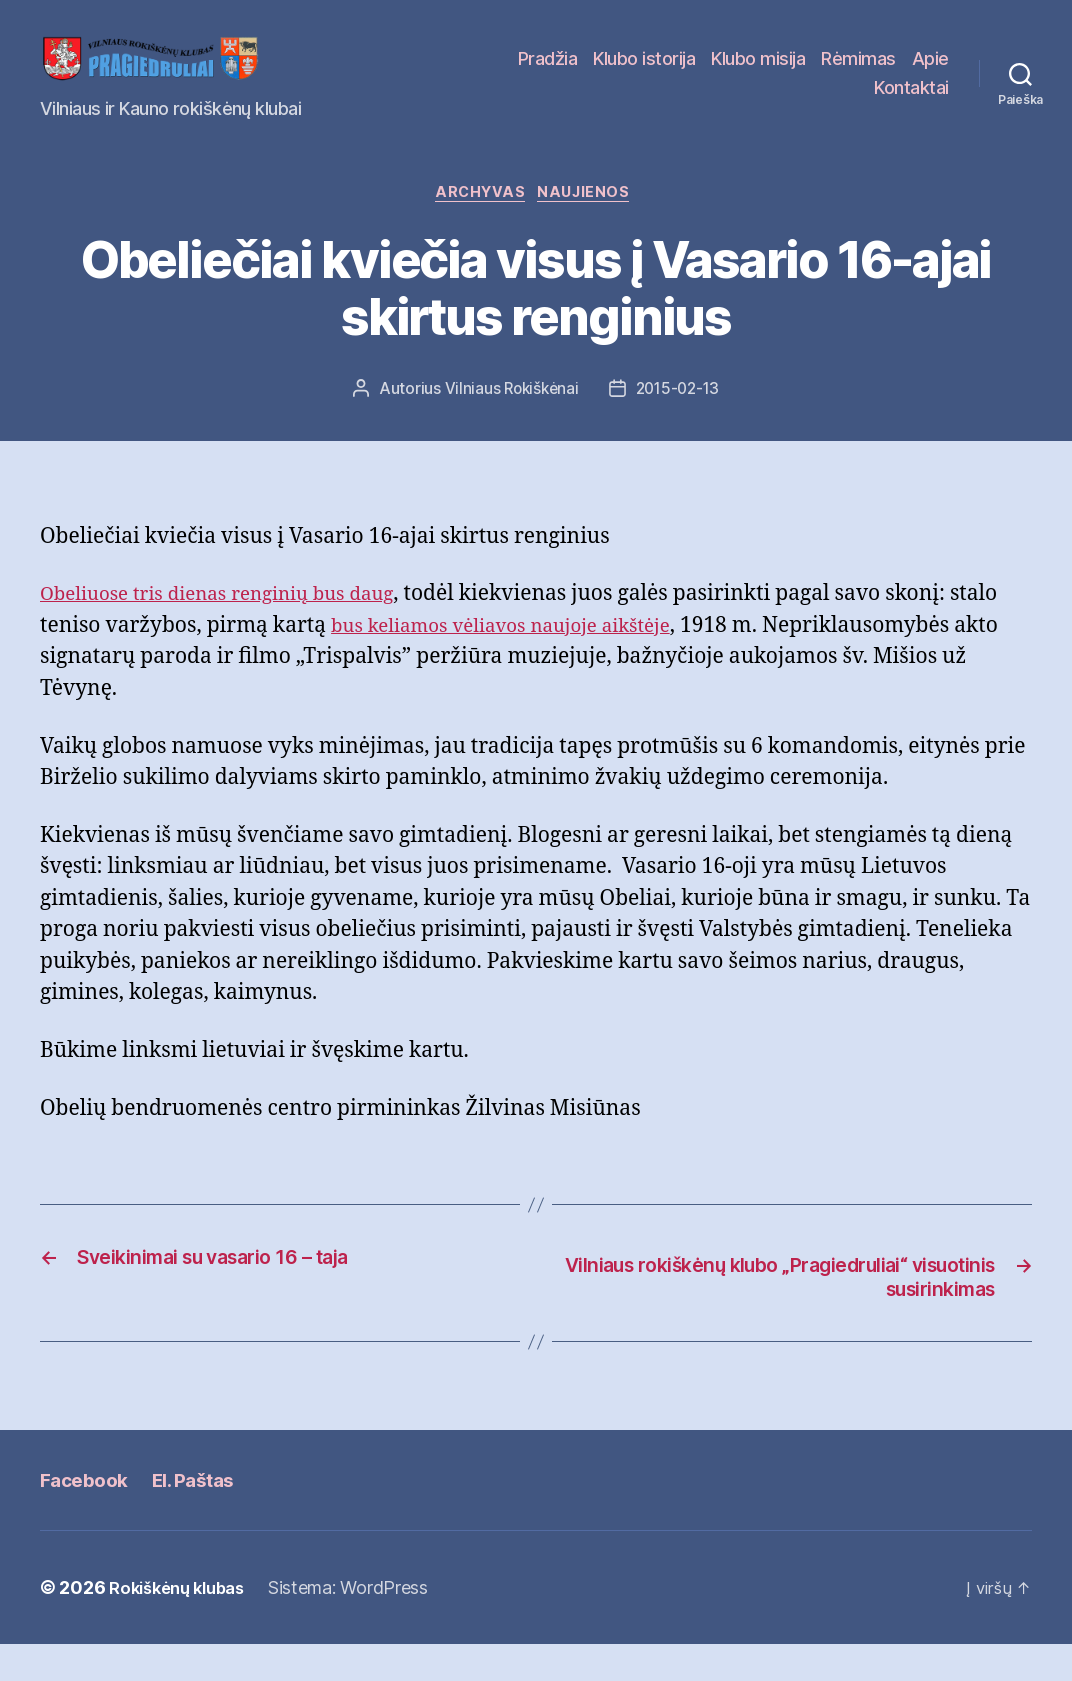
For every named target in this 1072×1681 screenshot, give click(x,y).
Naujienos (592, 226)
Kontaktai (911, 102)
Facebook (87, 1515)
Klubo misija (811, 73)
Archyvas (479, 226)
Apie (839, 102)
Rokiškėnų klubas (183, 1624)
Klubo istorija (697, 73)
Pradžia (601, 73)
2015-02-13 (679, 423)
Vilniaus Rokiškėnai (508, 423)
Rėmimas (911, 73)
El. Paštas (205, 1515)
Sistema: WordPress (362, 1624)
